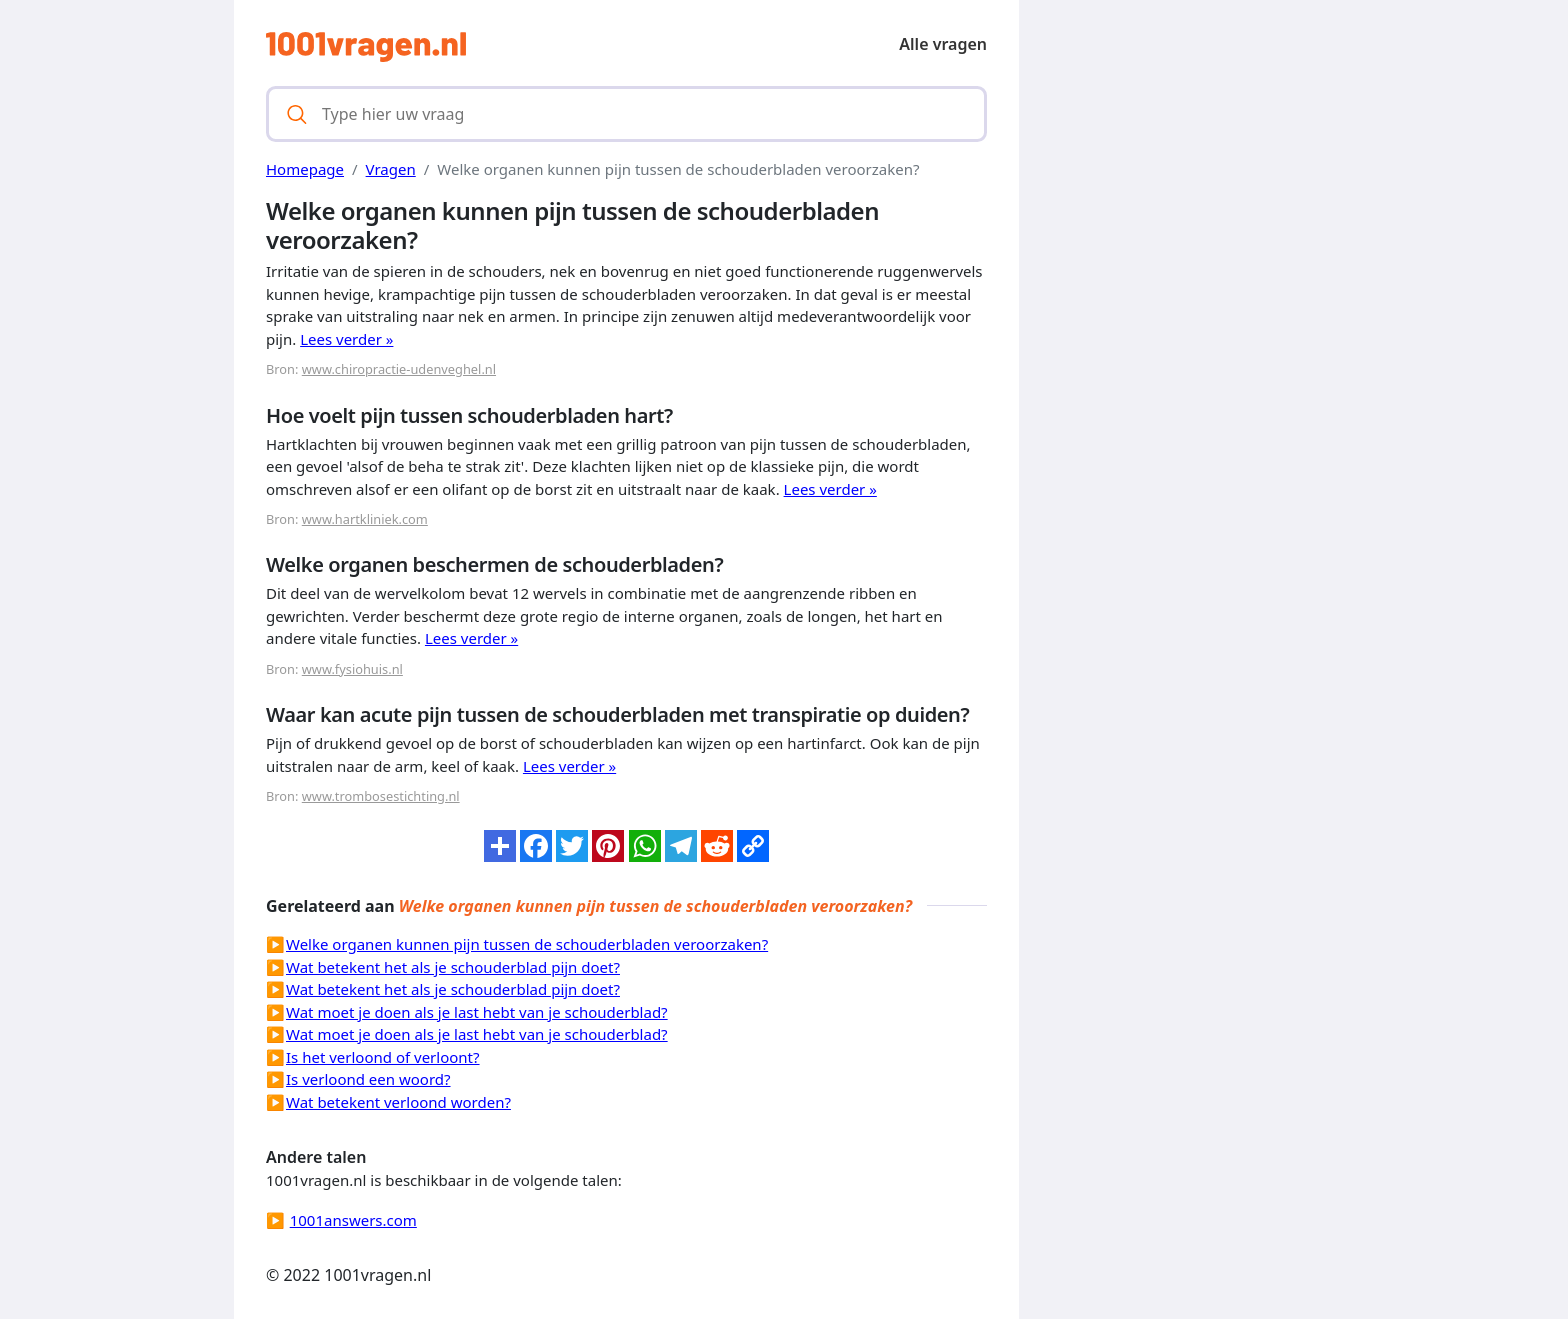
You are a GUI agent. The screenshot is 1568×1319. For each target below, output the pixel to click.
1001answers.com (353, 1220)
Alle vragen (943, 44)
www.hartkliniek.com (365, 519)
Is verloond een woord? (368, 1079)
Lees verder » (346, 339)
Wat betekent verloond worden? (398, 1102)
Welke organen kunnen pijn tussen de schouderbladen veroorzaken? (527, 944)
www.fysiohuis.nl (352, 669)
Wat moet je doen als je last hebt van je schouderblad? (477, 1012)
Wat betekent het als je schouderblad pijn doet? (453, 967)
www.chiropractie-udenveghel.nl (399, 369)
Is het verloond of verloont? (383, 1057)
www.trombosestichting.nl (381, 796)
